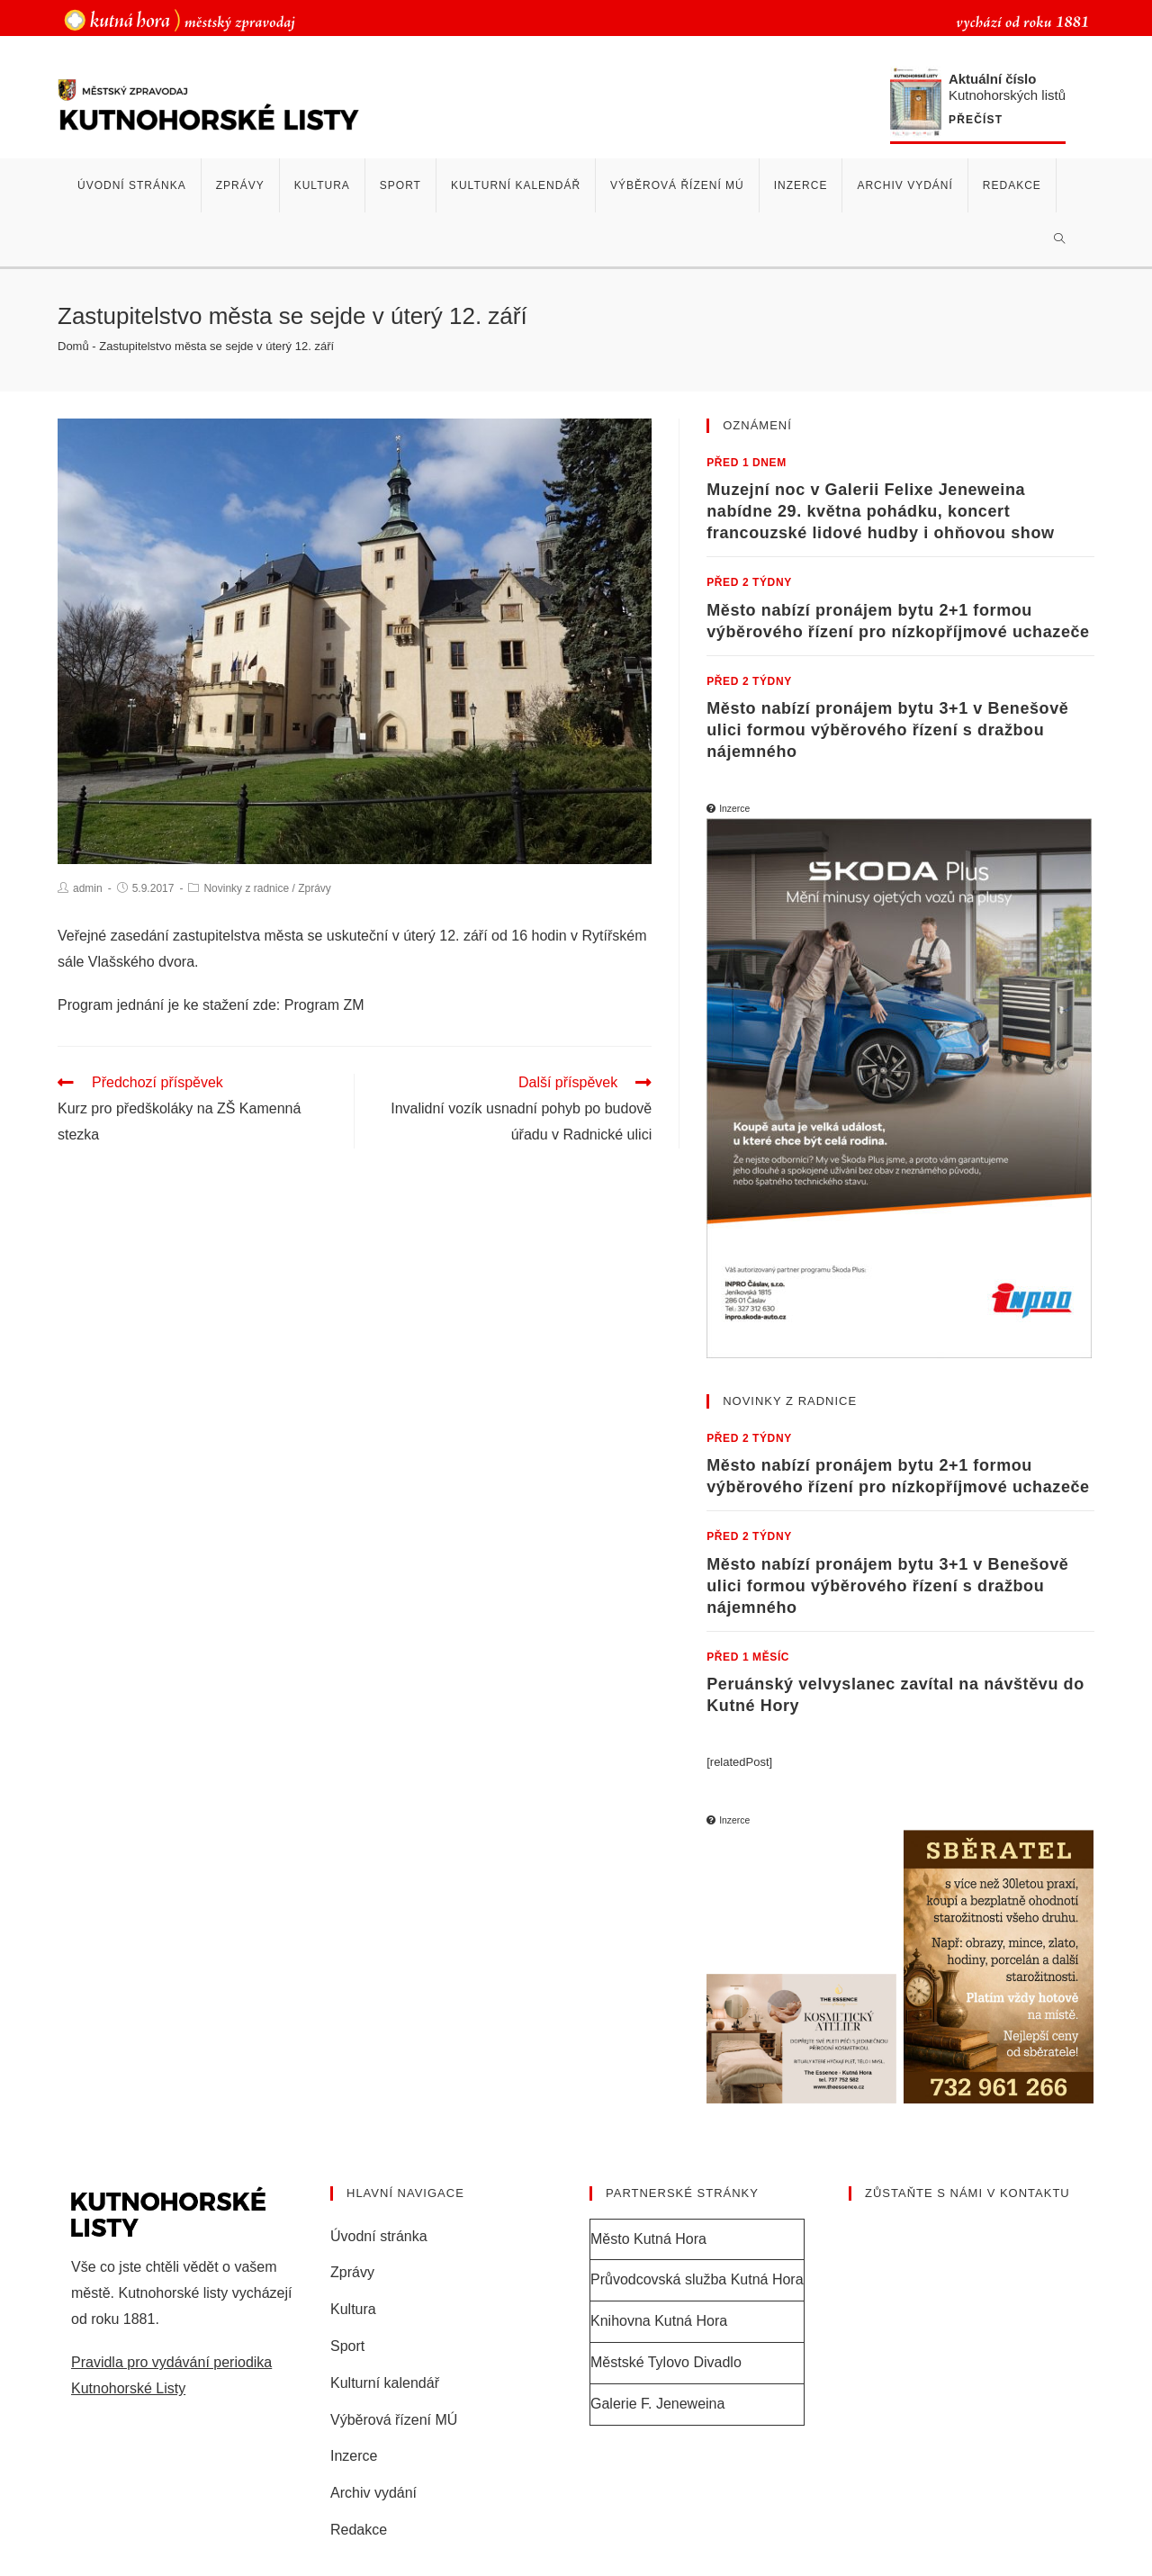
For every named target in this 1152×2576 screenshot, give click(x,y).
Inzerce (353, 2455)
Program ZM (324, 1005)
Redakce (358, 2529)
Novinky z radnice (246, 888)
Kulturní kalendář (384, 2383)
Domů (73, 346)
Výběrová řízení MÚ (393, 2419)
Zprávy (314, 888)
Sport (347, 2346)
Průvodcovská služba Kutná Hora (697, 2279)
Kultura (353, 2309)
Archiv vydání (373, 2492)
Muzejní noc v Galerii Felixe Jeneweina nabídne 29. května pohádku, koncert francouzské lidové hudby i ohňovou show (880, 511)
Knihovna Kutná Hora (658, 2320)
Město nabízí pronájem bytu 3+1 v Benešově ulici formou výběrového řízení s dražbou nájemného (887, 730)
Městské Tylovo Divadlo (666, 2362)
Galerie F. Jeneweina (657, 2403)
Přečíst (976, 120)
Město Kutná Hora (648, 2239)
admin (88, 888)
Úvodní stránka (379, 2236)
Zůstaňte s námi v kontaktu (967, 2193)
